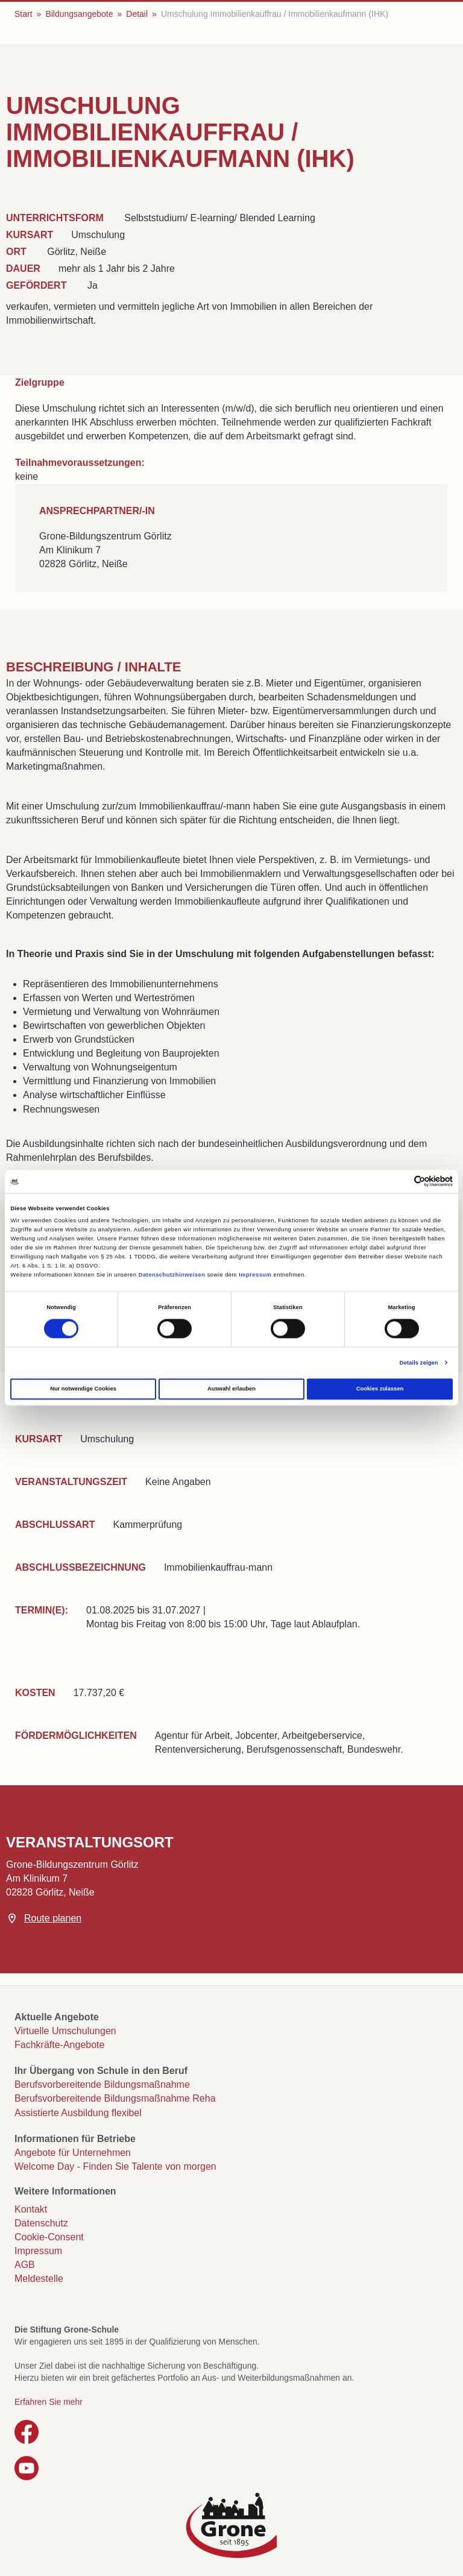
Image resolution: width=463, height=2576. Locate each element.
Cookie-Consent (49, 2237)
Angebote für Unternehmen (72, 2152)
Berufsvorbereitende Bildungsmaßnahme (102, 2084)
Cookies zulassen (380, 1389)
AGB (24, 2265)
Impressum (255, 1275)
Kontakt (30, 2209)
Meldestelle (38, 2278)
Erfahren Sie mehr (48, 2402)
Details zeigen (419, 1363)
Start (23, 14)
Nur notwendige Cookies (83, 1389)
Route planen (52, 1918)
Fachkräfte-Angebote (59, 2045)
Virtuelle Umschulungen (65, 2031)
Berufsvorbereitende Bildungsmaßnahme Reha (115, 2098)
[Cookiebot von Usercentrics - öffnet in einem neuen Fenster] (400, 1181)
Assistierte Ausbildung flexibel (78, 2113)
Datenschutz (41, 2223)
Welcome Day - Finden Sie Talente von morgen (115, 2166)
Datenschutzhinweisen (172, 1275)
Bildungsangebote (79, 14)
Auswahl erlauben (231, 1389)
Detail (137, 14)
